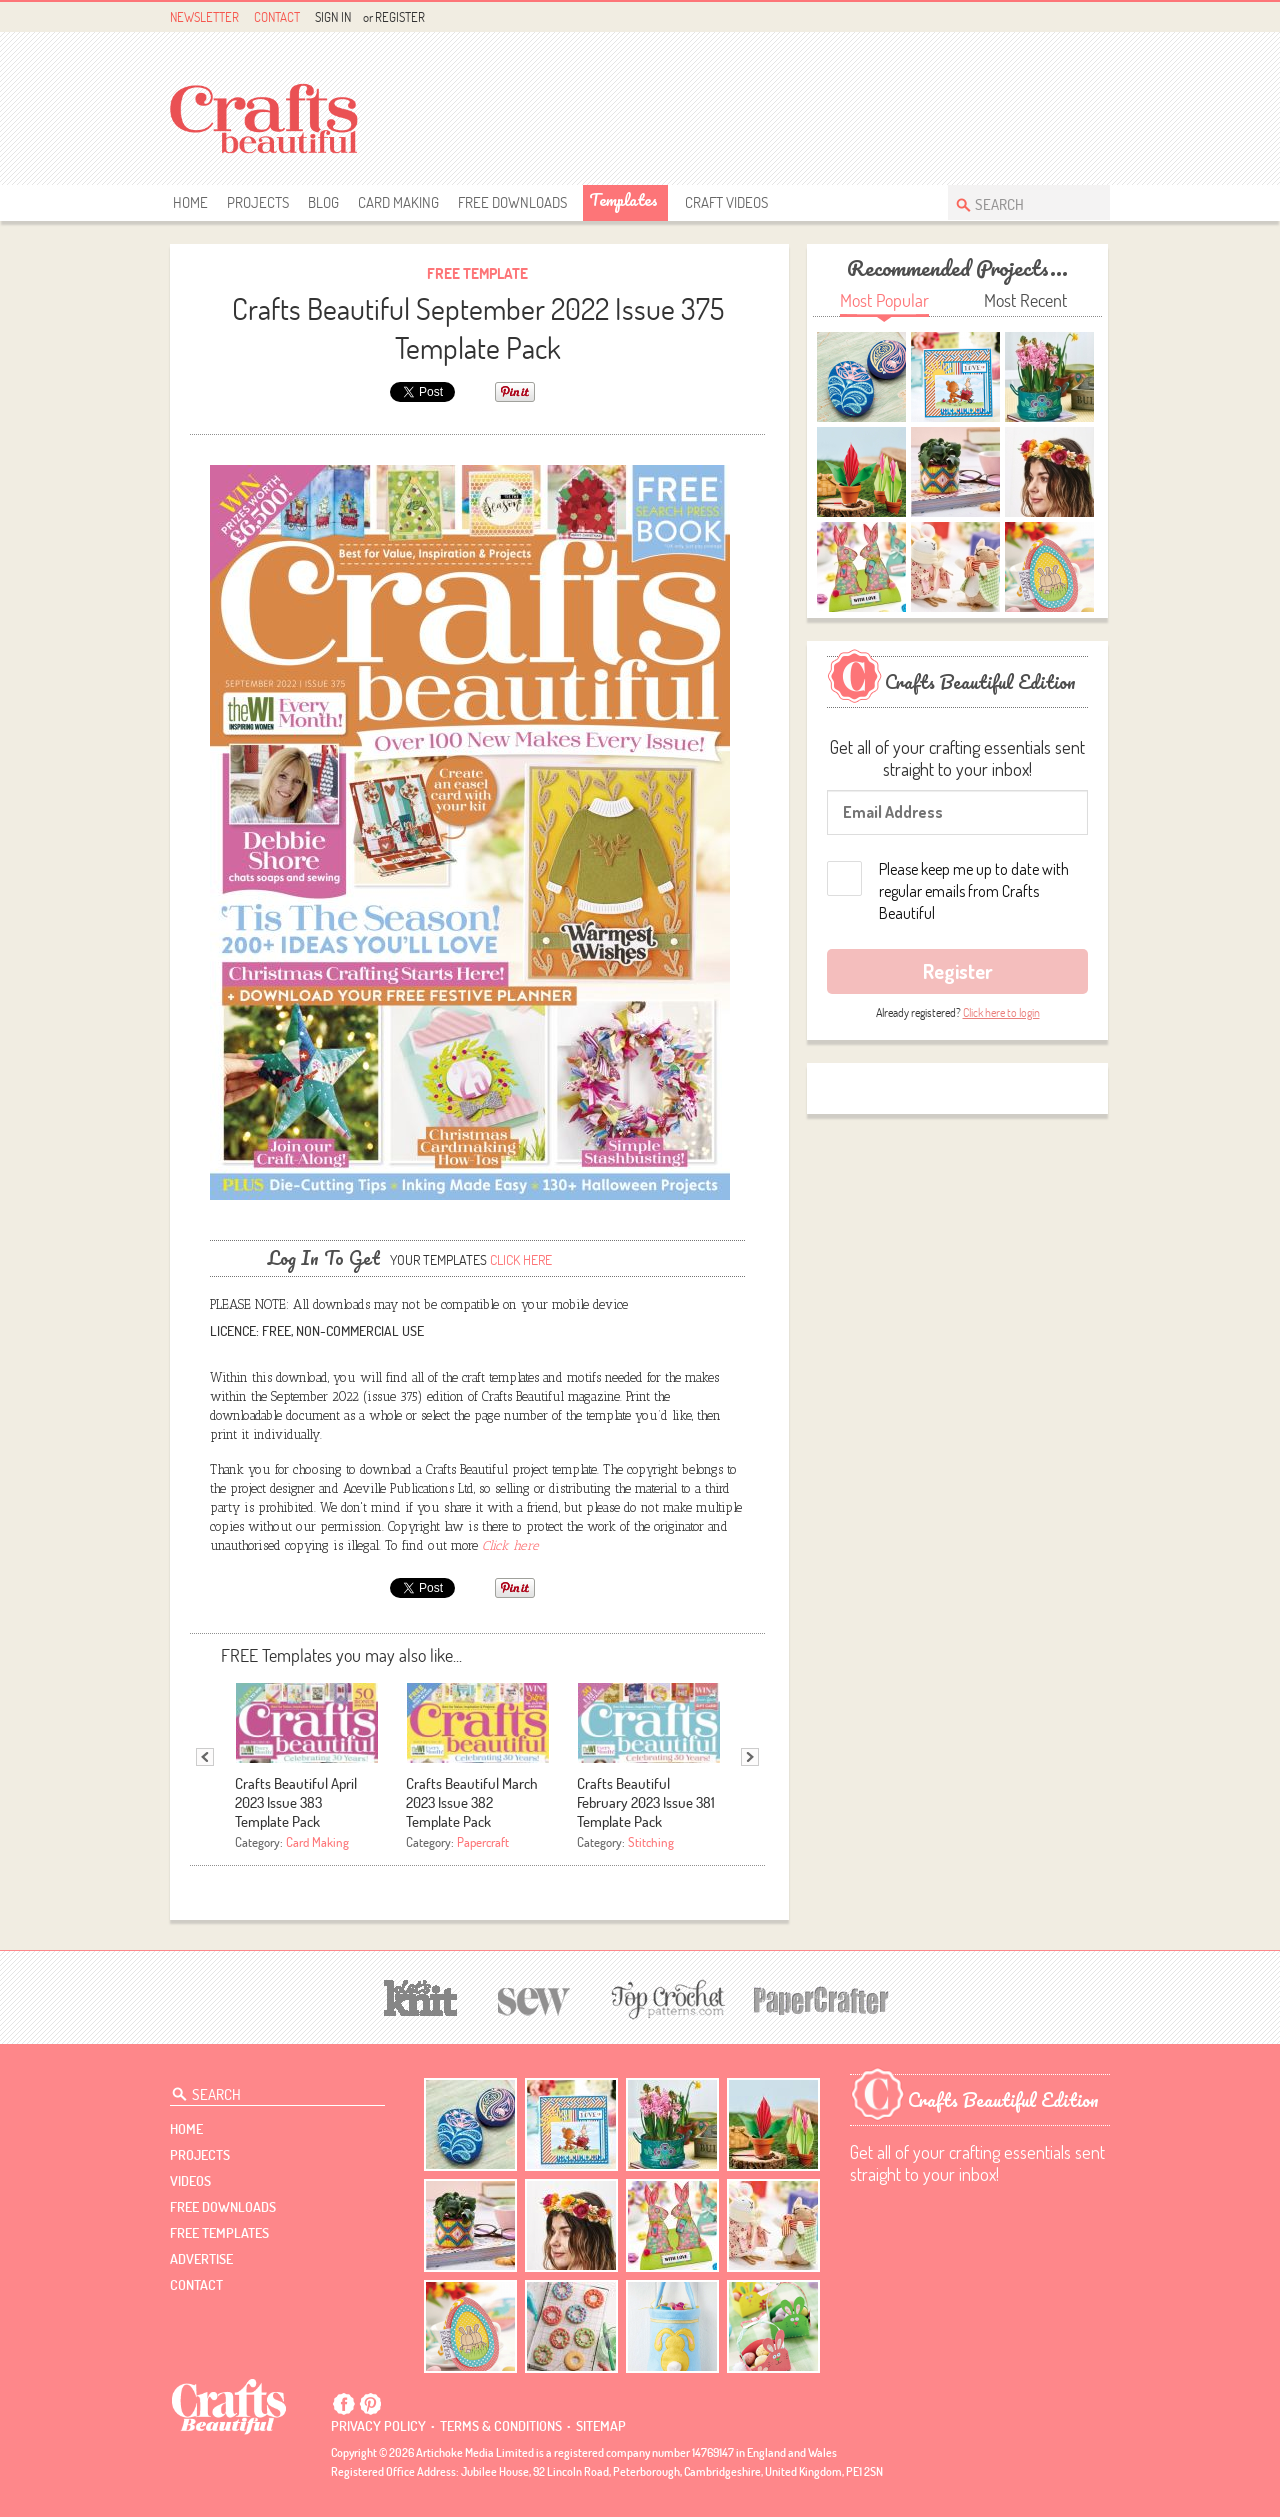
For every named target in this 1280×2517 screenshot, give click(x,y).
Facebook (1052, 17)
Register (400, 17)
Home (190, 202)
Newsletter (204, 17)
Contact (277, 17)
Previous (205, 1757)
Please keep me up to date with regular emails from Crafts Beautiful (974, 891)
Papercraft (483, 1842)
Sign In (333, 17)
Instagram (1098, 17)
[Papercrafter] (821, 1998)
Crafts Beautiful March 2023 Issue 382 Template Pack (472, 1802)
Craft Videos (726, 202)
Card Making (398, 202)
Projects (258, 202)
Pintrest (1075, 17)
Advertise (201, 2259)
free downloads (512, 202)
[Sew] (534, 1998)
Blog (323, 202)
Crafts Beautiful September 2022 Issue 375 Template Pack (478, 328)
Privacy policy (378, 2426)
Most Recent (1025, 300)
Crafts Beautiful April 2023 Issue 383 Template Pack (296, 1802)
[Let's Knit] (421, 1995)
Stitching (651, 1842)
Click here (521, 1260)
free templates (219, 2233)
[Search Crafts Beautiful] (1019, 202)
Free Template (477, 273)
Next (750, 1757)
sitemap (601, 2426)
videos (190, 2181)
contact (196, 2285)
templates (623, 199)
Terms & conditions (501, 2426)
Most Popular (884, 300)
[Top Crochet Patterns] (665, 1999)
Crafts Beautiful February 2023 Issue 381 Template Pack (646, 1802)
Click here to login (1001, 1012)
